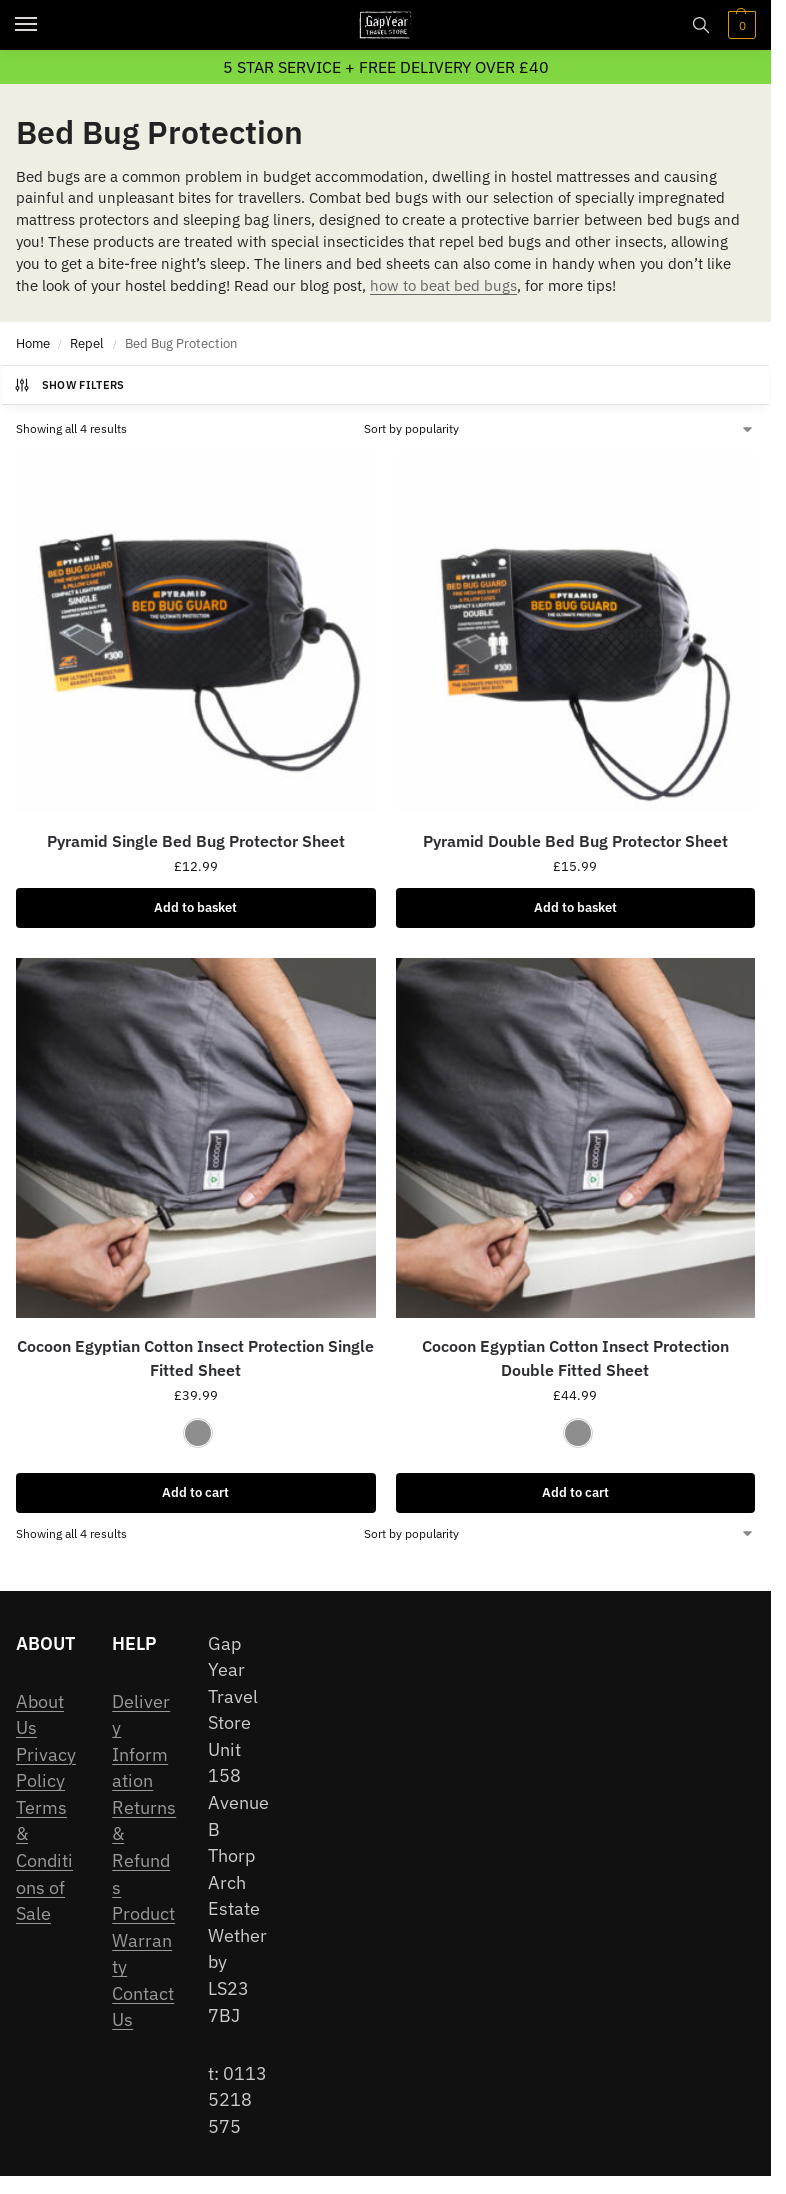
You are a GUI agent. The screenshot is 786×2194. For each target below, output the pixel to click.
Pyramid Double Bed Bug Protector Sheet (575, 841)
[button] (739, 25)
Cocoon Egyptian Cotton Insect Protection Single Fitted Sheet (195, 1358)
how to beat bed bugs (443, 285)
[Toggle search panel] (701, 25)
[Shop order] (559, 429)
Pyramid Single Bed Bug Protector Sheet (196, 841)
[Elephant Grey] (198, 1433)
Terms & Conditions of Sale (44, 1860)
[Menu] (45, 25)
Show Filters (69, 385)
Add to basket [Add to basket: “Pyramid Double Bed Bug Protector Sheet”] (575, 907)
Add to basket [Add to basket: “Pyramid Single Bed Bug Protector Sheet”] (195, 907)
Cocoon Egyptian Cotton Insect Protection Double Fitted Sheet (575, 1358)
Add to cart (195, 1492)
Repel (87, 343)
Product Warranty (143, 1940)
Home (33, 343)
